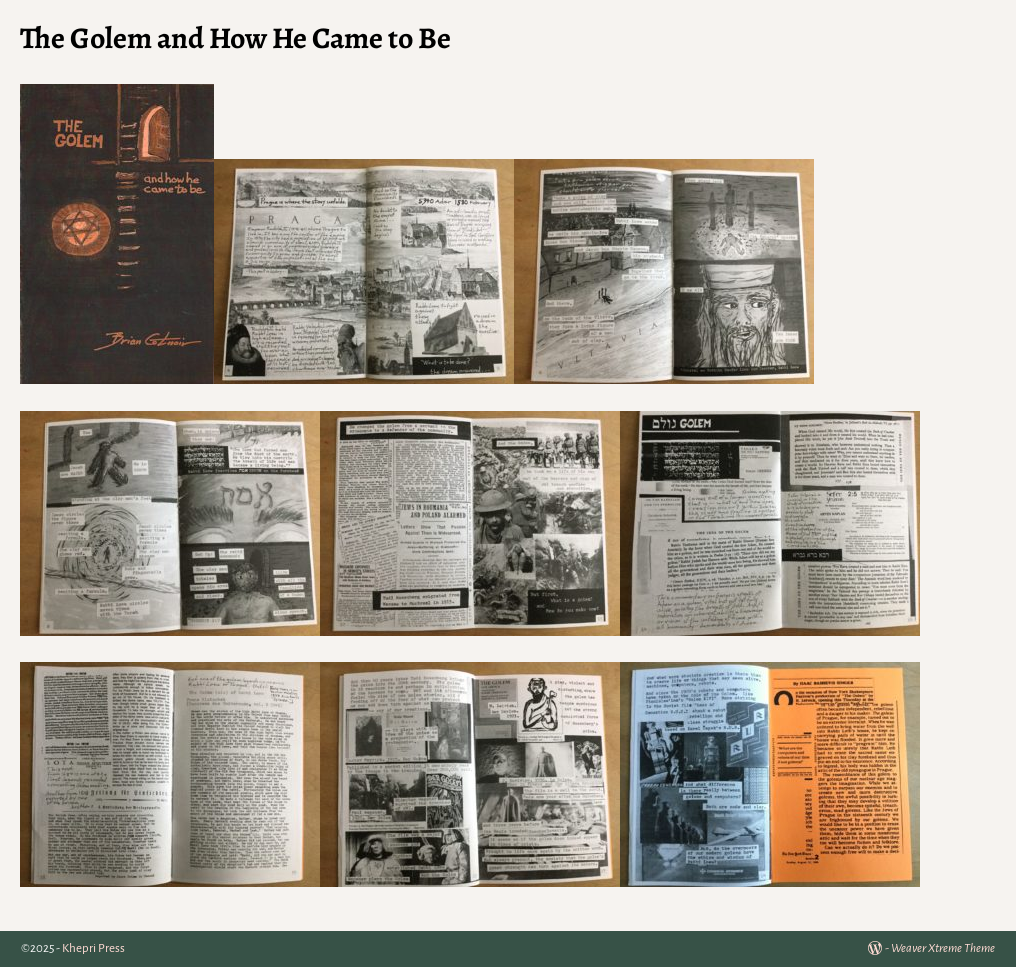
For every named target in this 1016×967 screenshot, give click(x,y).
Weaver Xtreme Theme (943, 948)
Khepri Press (93, 948)
